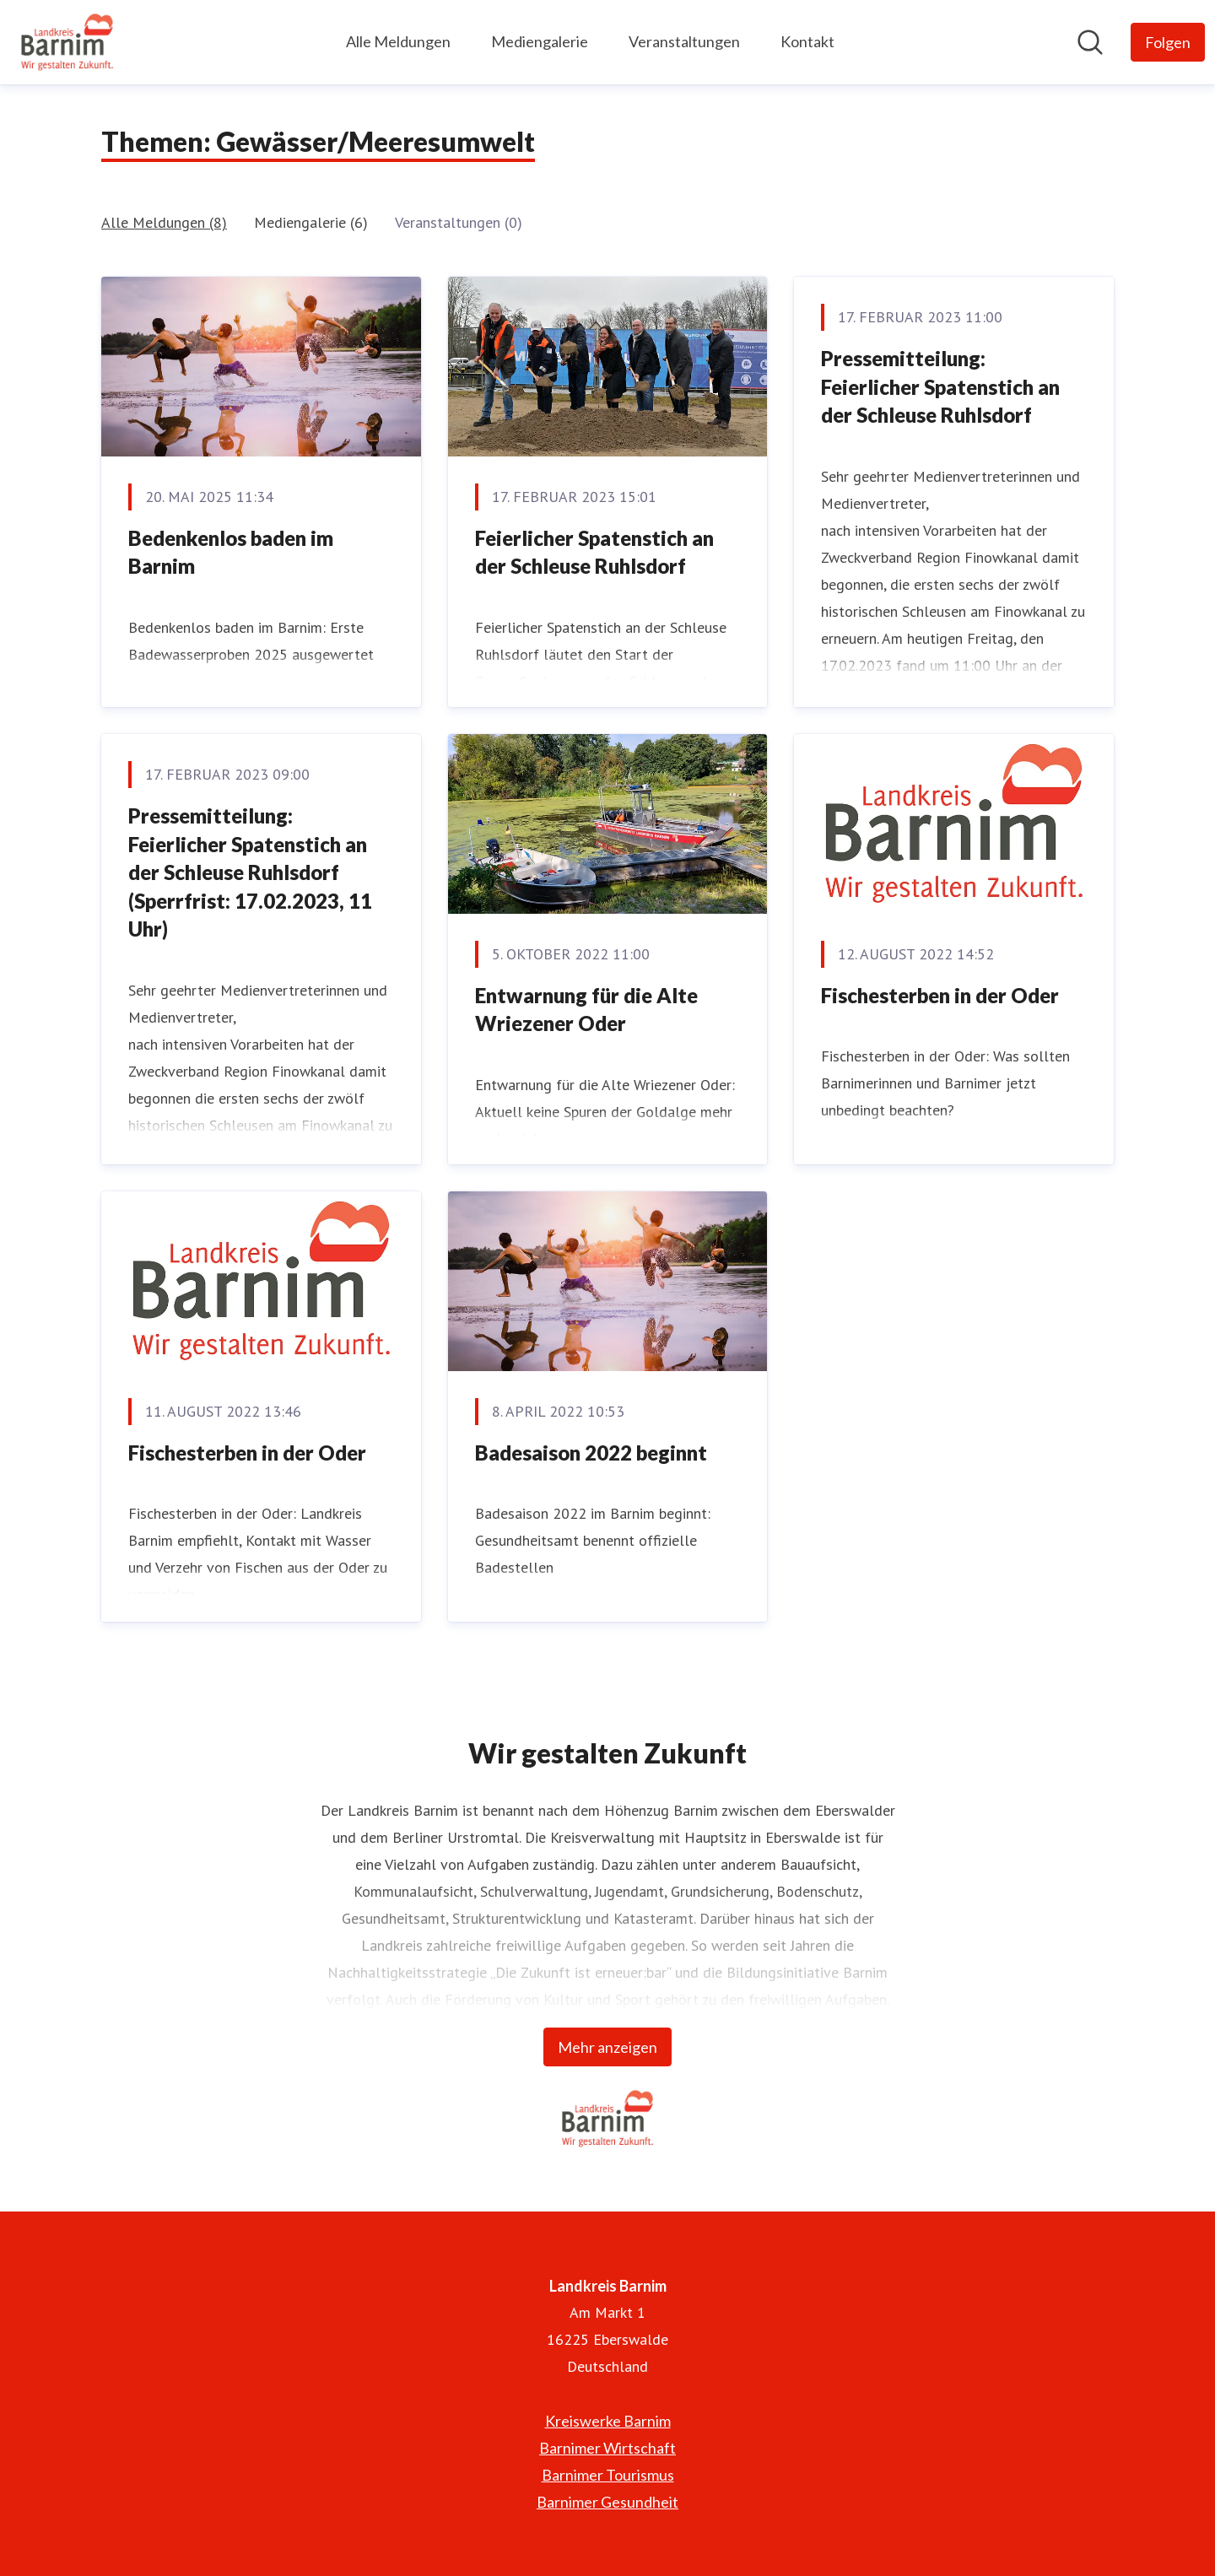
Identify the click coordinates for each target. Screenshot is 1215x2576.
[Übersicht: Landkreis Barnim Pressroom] (67, 42)
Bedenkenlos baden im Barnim (230, 552)
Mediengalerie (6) (311, 222)
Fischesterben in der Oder (940, 995)
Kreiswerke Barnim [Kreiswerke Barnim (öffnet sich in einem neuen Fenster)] (608, 2420)
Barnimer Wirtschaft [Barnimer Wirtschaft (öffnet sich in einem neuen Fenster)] (607, 2447)
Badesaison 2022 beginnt (591, 1452)
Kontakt (807, 41)
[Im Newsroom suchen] (1090, 42)
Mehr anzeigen (607, 2047)
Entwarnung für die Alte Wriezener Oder (586, 1009)
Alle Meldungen (398, 41)
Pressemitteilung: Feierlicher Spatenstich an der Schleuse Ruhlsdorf (940, 386)
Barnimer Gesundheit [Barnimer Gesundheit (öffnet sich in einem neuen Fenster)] (607, 2501)
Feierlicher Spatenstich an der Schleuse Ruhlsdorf (594, 552)
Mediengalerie (539, 41)
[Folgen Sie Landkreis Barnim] (1168, 42)
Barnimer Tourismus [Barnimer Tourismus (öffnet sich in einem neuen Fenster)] (608, 2474)
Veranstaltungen (684, 41)
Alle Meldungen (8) (164, 222)
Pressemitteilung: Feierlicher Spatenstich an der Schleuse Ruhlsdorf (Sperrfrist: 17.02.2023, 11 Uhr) (250, 872)
